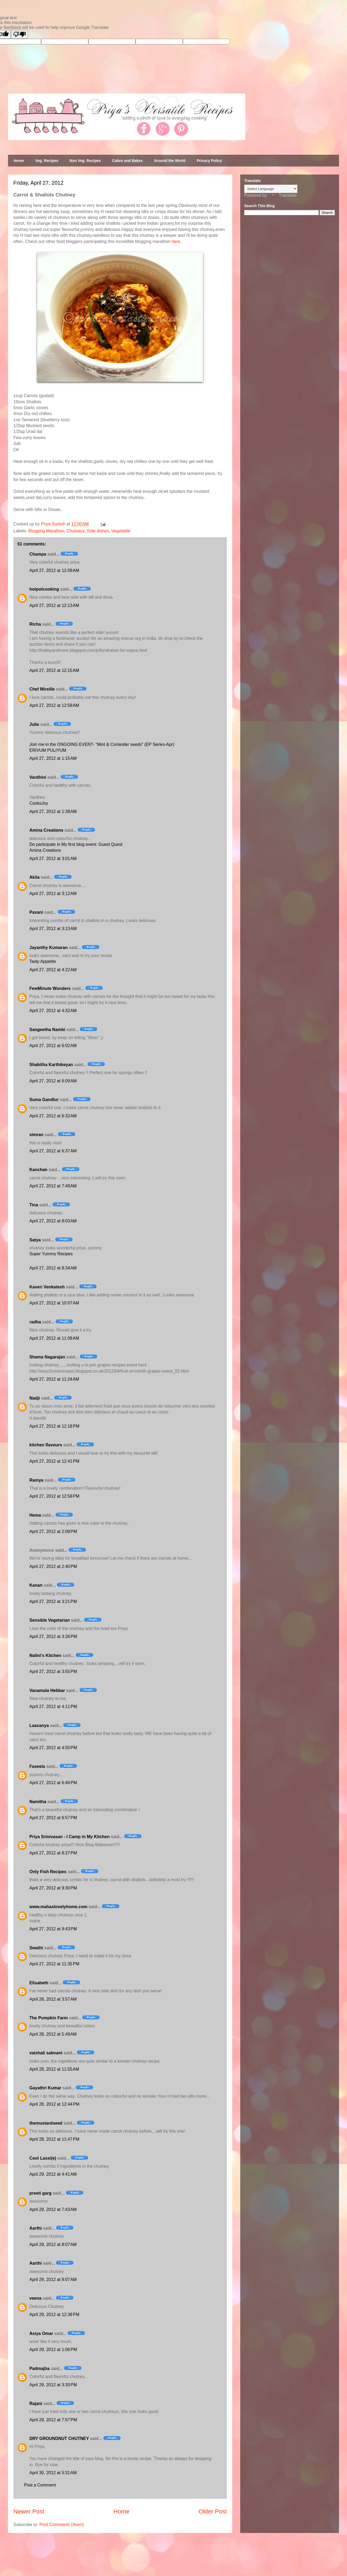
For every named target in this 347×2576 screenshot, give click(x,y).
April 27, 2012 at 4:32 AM (53, 1010)
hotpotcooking (44, 589)
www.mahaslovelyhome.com (58, 1906)
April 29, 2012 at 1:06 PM (53, 2349)
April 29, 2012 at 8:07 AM (53, 2244)
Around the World (170, 160)
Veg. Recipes (46, 160)
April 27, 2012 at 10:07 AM (54, 1303)
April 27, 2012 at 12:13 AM (54, 605)
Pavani (36, 912)
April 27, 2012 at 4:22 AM (53, 969)
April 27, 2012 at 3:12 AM (53, 893)
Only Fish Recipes (47, 1871)
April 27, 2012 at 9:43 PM (53, 1929)
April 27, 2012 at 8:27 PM (53, 1853)
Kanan (35, 1585)
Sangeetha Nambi (47, 1029)
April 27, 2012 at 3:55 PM (53, 1671)
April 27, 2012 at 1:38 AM (53, 811)
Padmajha (39, 2368)
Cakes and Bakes (127, 160)
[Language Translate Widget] (270, 189)
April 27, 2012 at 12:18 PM (54, 1426)
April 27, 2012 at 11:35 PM (54, 1964)
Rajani (35, 2403)
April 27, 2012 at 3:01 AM (53, 858)
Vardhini (37, 777)
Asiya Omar (41, 2333)
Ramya (36, 1480)
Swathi (36, 1948)
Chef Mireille (42, 689)
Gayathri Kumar (45, 2088)
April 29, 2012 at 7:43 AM (53, 2209)
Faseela (37, 1766)
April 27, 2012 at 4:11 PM (53, 1706)
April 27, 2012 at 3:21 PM (53, 1601)
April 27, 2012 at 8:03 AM (53, 1221)
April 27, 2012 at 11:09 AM (54, 1338)
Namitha (37, 1801)
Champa (37, 554)
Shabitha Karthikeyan (51, 1064)
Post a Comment (40, 2485)
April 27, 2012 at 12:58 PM (54, 1496)
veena (35, 2298)
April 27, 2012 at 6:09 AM (53, 1081)
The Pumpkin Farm (48, 2018)
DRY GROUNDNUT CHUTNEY (59, 2438)
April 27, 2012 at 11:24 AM (54, 1379)
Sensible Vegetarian (49, 1620)
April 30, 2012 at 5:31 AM (53, 2472)
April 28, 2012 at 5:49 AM (53, 2034)
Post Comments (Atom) (62, 2524)
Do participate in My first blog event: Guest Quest (76, 844)
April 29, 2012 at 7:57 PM (53, 2420)
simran (36, 1134)
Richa (35, 624)
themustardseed (45, 2123)
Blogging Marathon (46, 531)
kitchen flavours (45, 1445)
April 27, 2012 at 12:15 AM (54, 670)
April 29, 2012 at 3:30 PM (53, 2385)
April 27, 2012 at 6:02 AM (53, 1045)
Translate (282, 195)
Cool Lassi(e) (42, 2158)
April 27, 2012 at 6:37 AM (53, 1151)
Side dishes (98, 531)
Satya (35, 1240)
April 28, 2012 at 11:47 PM (54, 2139)
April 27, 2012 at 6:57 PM (53, 1817)
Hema (35, 1515)
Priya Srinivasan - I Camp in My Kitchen (69, 1836)
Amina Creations (46, 830)
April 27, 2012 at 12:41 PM (54, 1461)
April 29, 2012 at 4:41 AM (53, 2174)
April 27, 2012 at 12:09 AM (54, 570)
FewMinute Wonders (50, 988)
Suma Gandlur (43, 1099)
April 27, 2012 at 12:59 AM (54, 705)
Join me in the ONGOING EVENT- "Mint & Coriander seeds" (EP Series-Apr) (101, 744)
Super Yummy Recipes (51, 1254)
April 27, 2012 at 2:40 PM (53, 1566)
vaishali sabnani (45, 2053)
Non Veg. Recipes (85, 160)
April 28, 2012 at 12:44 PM (54, 2104)
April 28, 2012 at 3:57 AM (53, 1999)
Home (19, 160)
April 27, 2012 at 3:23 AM (53, 928)
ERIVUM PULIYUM (47, 750)
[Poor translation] (19, 34)
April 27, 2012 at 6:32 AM (53, 1116)
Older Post (213, 2511)
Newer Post (28, 2511)
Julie (34, 724)
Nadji (34, 1398)
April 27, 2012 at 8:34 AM (53, 1268)
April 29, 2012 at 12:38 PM (54, 2314)
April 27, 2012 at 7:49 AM (53, 1186)
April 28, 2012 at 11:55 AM (54, 2069)
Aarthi (35, 2228)
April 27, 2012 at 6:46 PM (53, 1782)
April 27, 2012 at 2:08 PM (53, 1531)
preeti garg (40, 2193)
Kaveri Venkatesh (47, 1287)
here (176, 241)
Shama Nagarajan (47, 1357)
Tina (33, 1205)
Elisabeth (38, 1983)
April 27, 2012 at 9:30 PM (53, 1888)
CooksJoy (38, 803)
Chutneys (75, 531)
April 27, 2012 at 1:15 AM (53, 758)
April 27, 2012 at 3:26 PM (53, 1636)
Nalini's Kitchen (45, 1655)
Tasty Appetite (42, 961)
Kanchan (38, 1169)
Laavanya (39, 1725)
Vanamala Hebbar (47, 1690)
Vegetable (120, 531)
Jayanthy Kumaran (48, 947)
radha (35, 1322)
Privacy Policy (209, 160)
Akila (34, 877)
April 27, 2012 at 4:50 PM (53, 1747)
